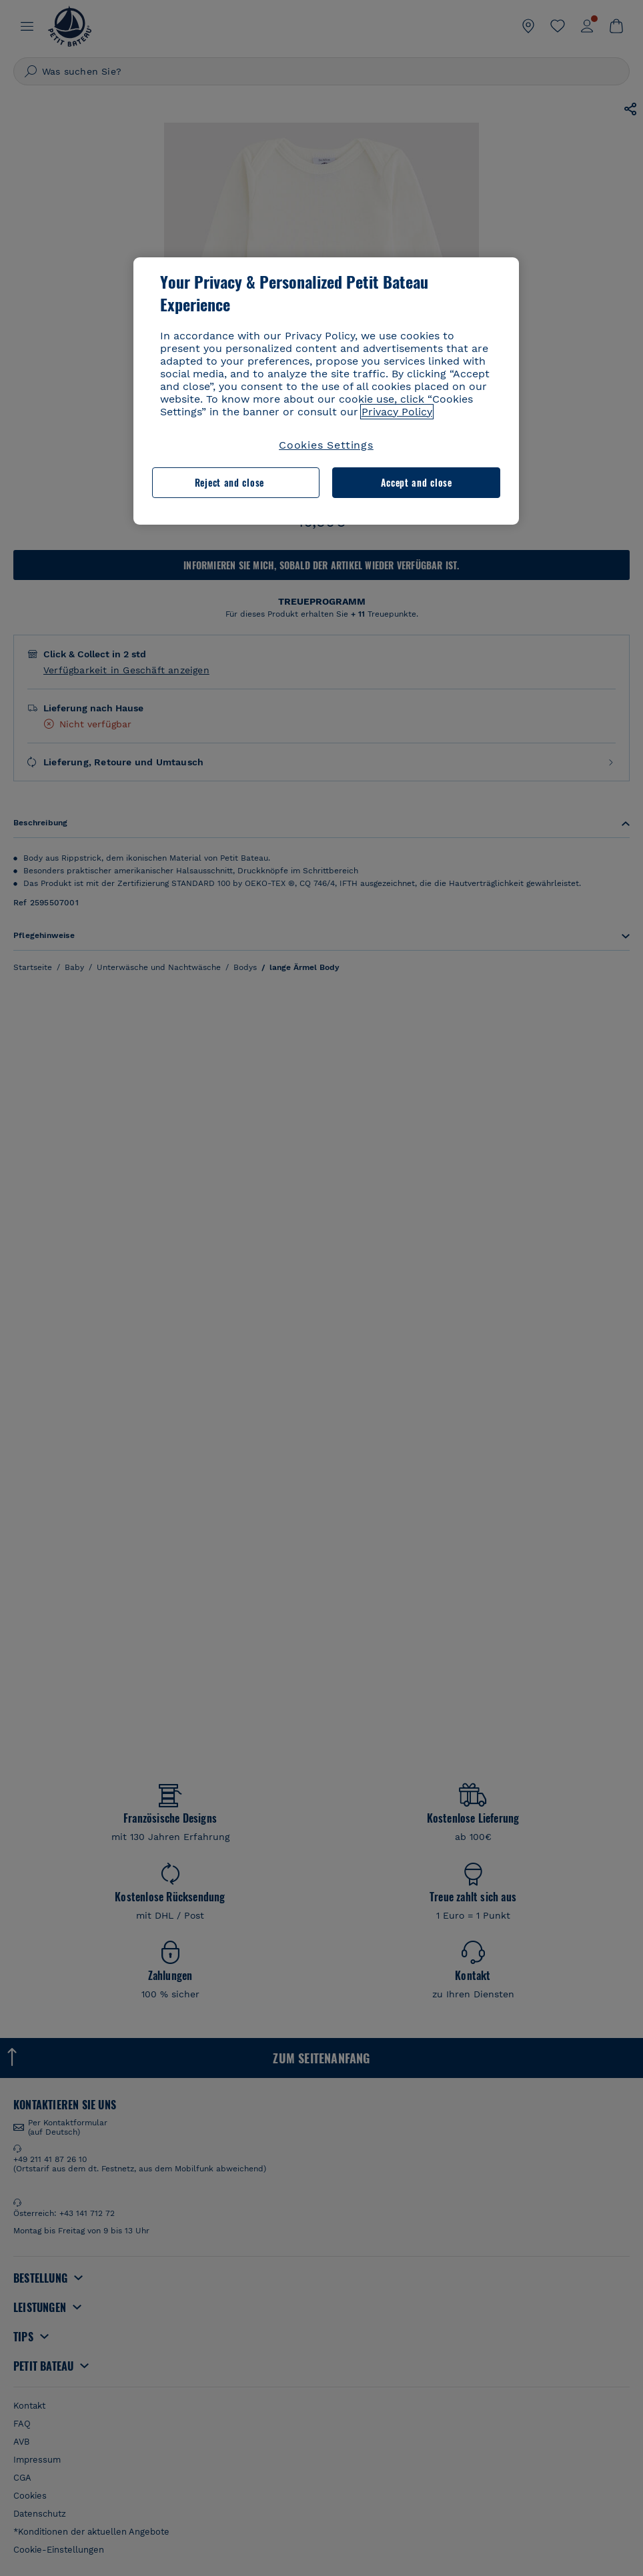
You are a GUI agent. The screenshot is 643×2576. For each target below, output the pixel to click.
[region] (326, 390)
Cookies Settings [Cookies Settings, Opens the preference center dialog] (326, 445)
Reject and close (229, 482)
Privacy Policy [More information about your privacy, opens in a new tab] (397, 411)
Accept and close (416, 482)
